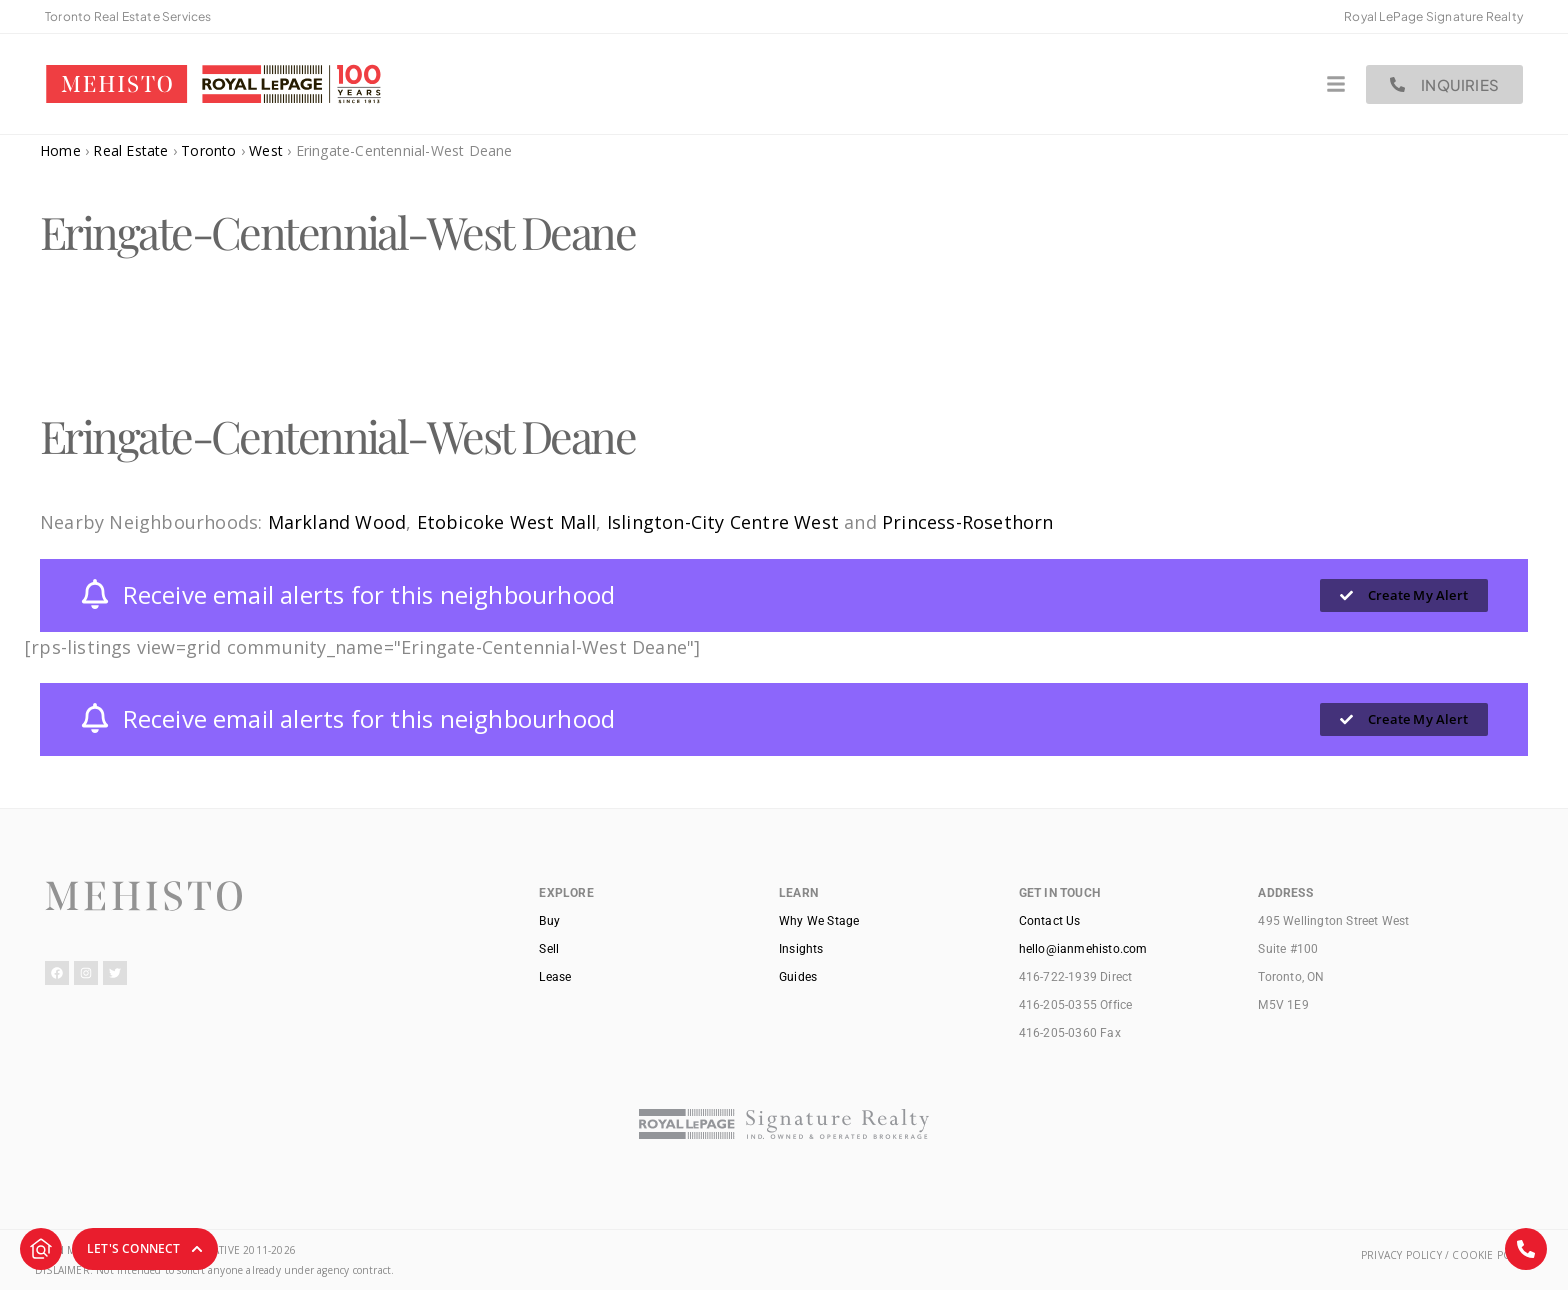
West (266, 150)
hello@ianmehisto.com (1083, 949)
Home (60, 150)
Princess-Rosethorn (968, 522)
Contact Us (1050, 921)
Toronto (208, 150)
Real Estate (130, 150)
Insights (801, 949)
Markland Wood (337, 522)
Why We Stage (819, 921)
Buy (549, 921)
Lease (555, 977)
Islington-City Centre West (723, 522)
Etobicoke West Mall (507, 522)
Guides (798, 977)
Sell (549, 949)
